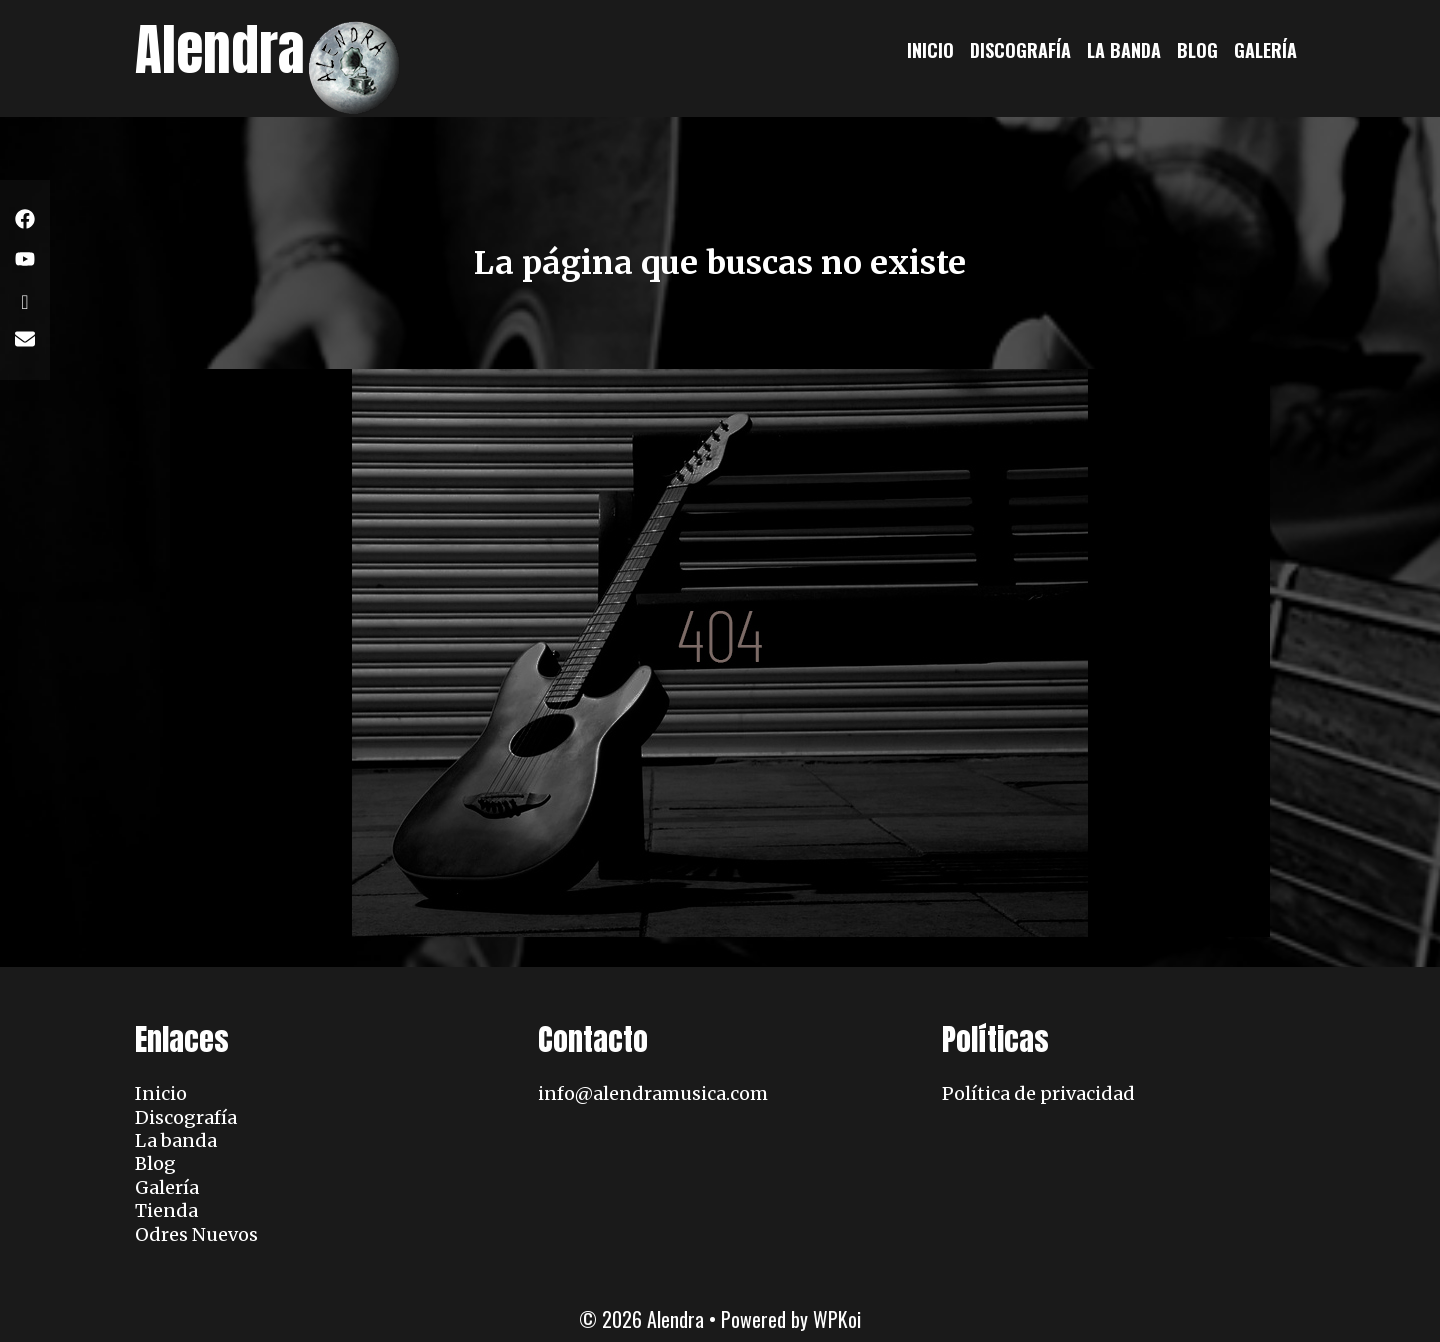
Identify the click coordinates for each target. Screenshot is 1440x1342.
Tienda (166, 1210)
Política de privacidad (1038, 1093)
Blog (1197, 50)
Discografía (1020, 50)
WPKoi (837, 1319)
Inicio (930, 50)
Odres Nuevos (196, 1234)
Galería (1265, 50)
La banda (1124, 50)
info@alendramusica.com (653, 1093)
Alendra (220, 49)
